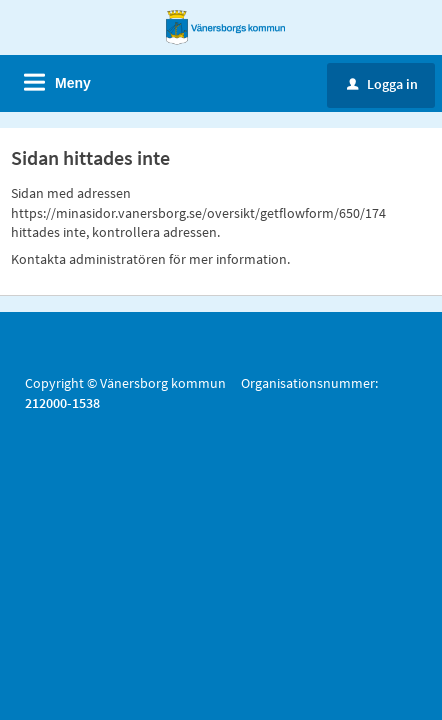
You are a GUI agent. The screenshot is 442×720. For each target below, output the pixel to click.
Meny (73, 83)
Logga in (382, 84)
